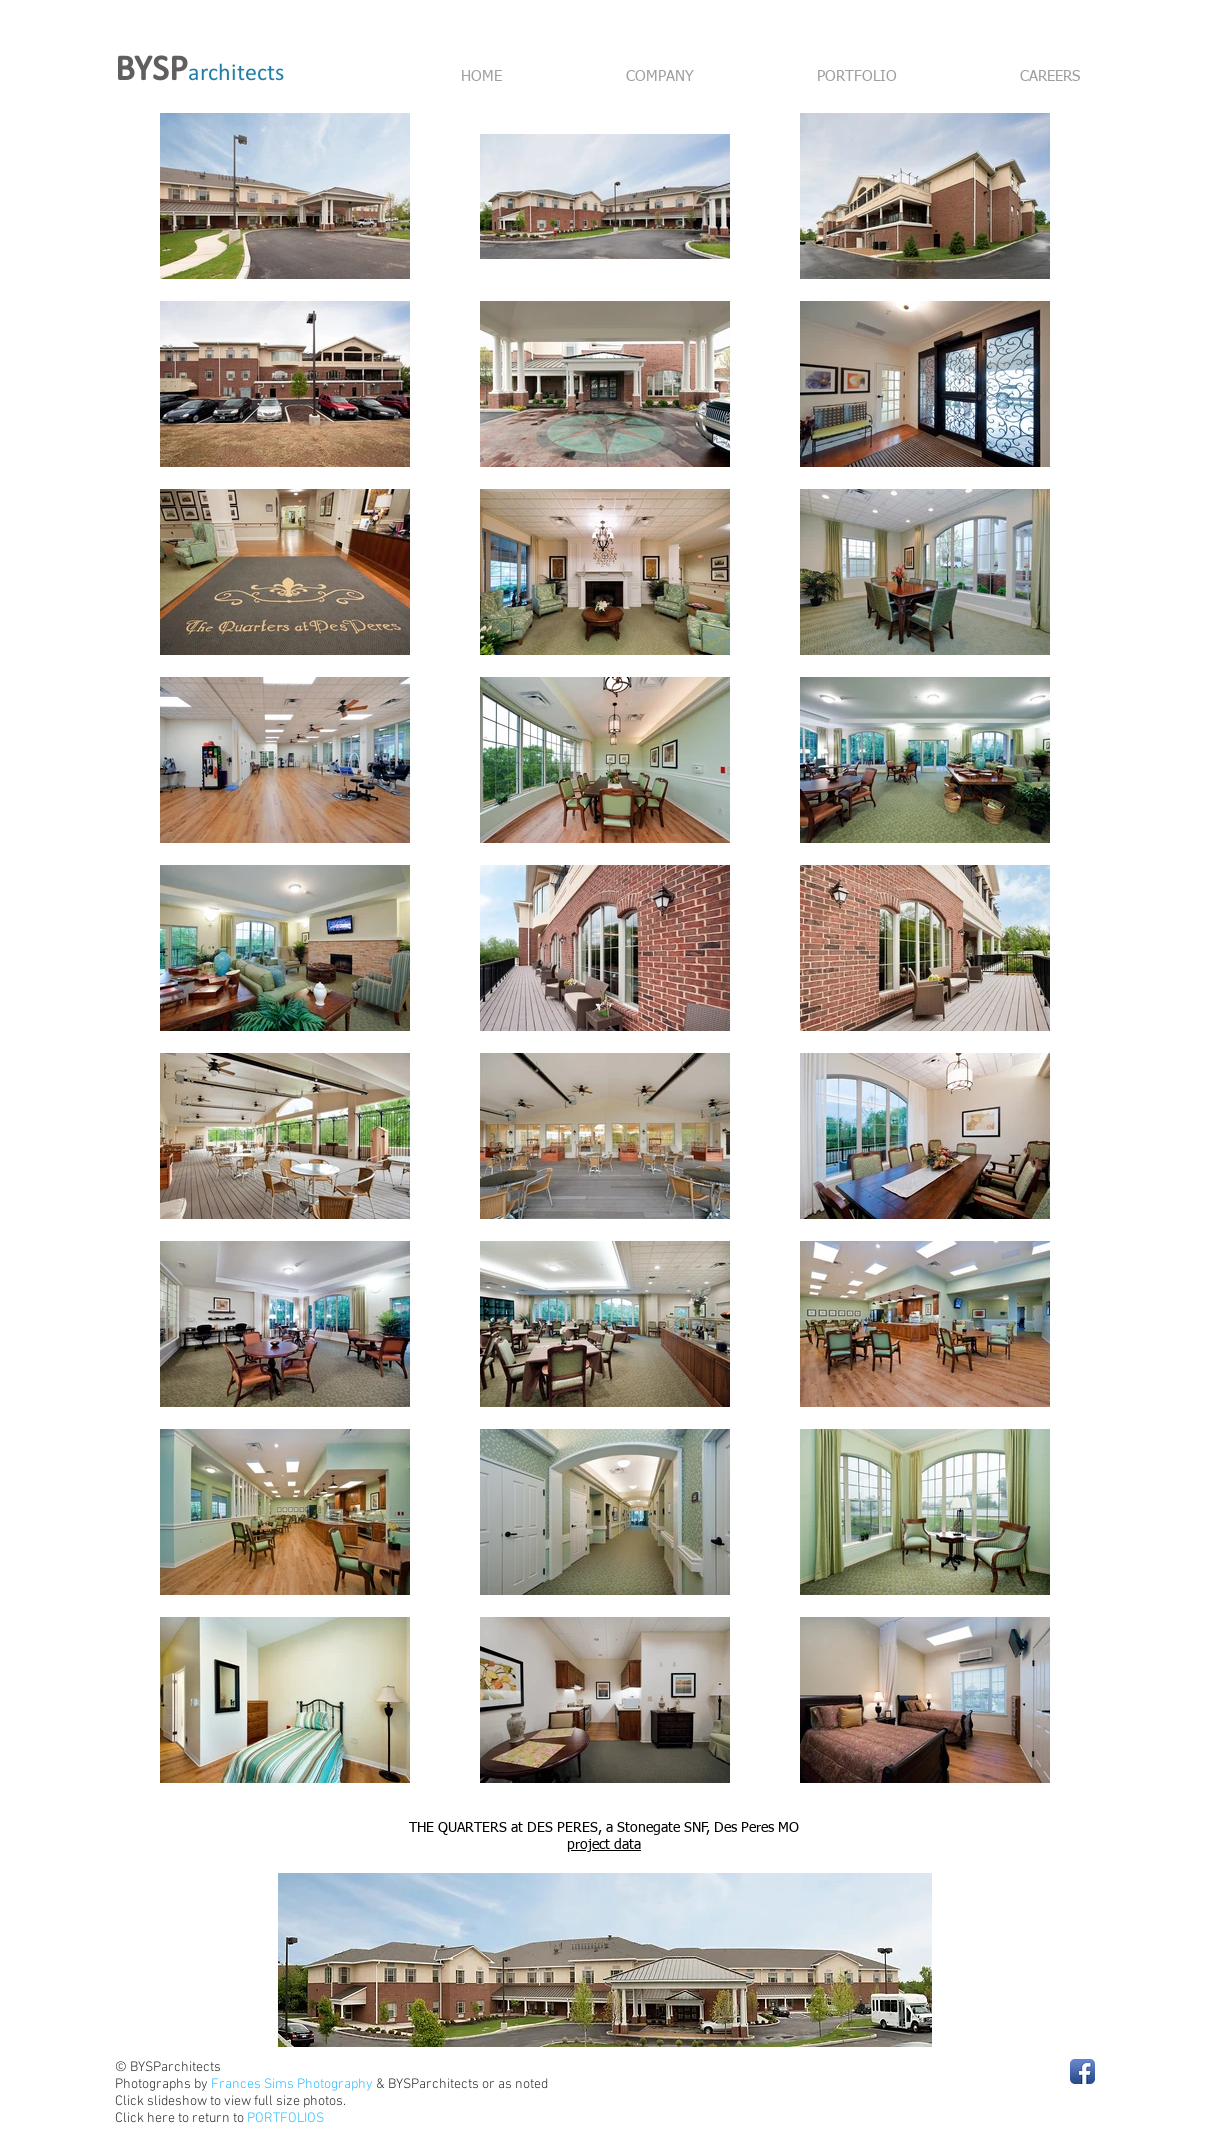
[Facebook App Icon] (1082, 2071)
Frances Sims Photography (292, 2084)
